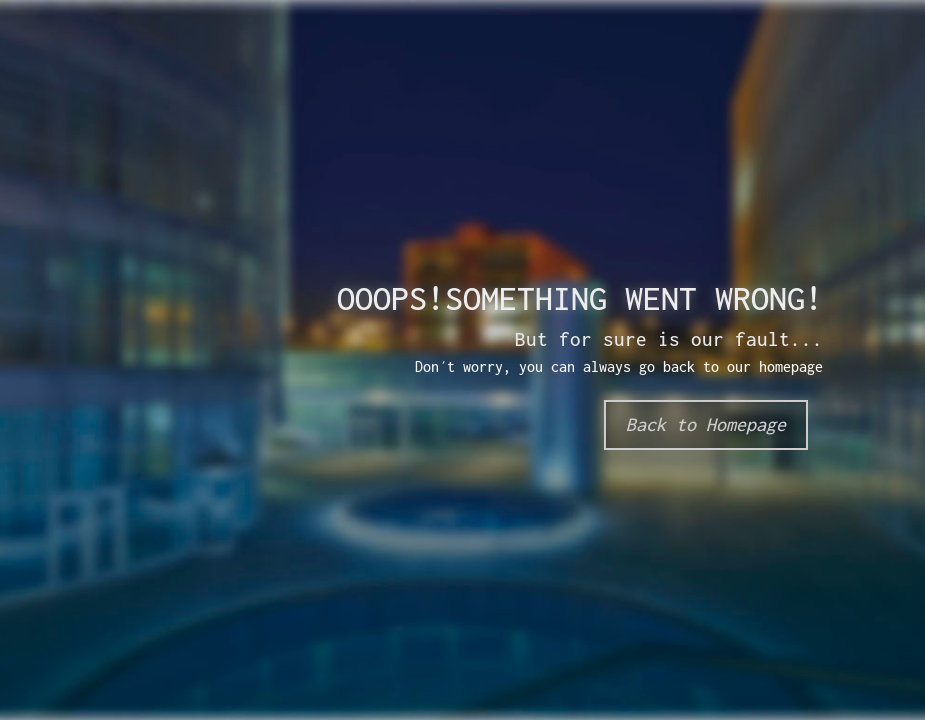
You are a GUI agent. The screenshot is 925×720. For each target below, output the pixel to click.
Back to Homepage (706, 424)
